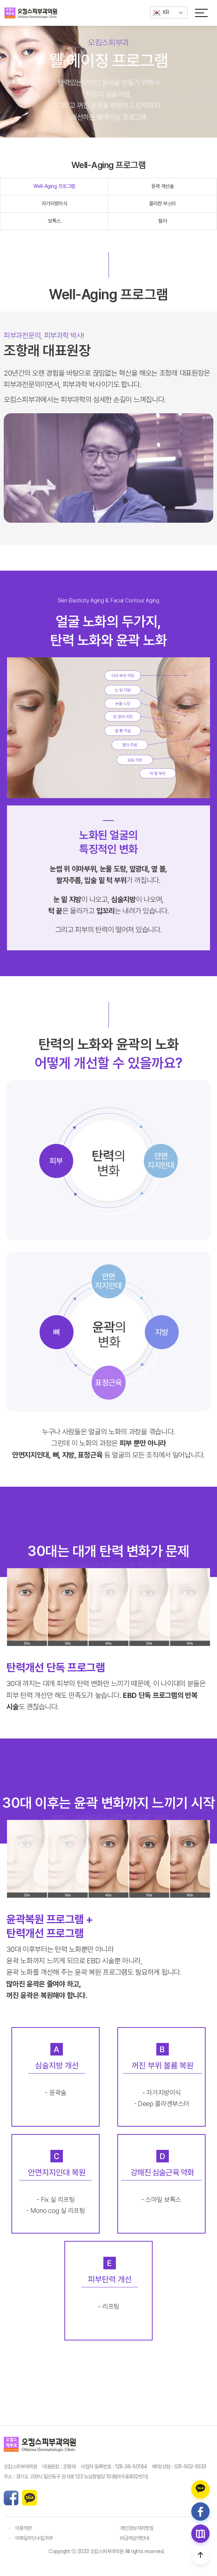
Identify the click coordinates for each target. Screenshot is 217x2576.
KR (160, 12)
